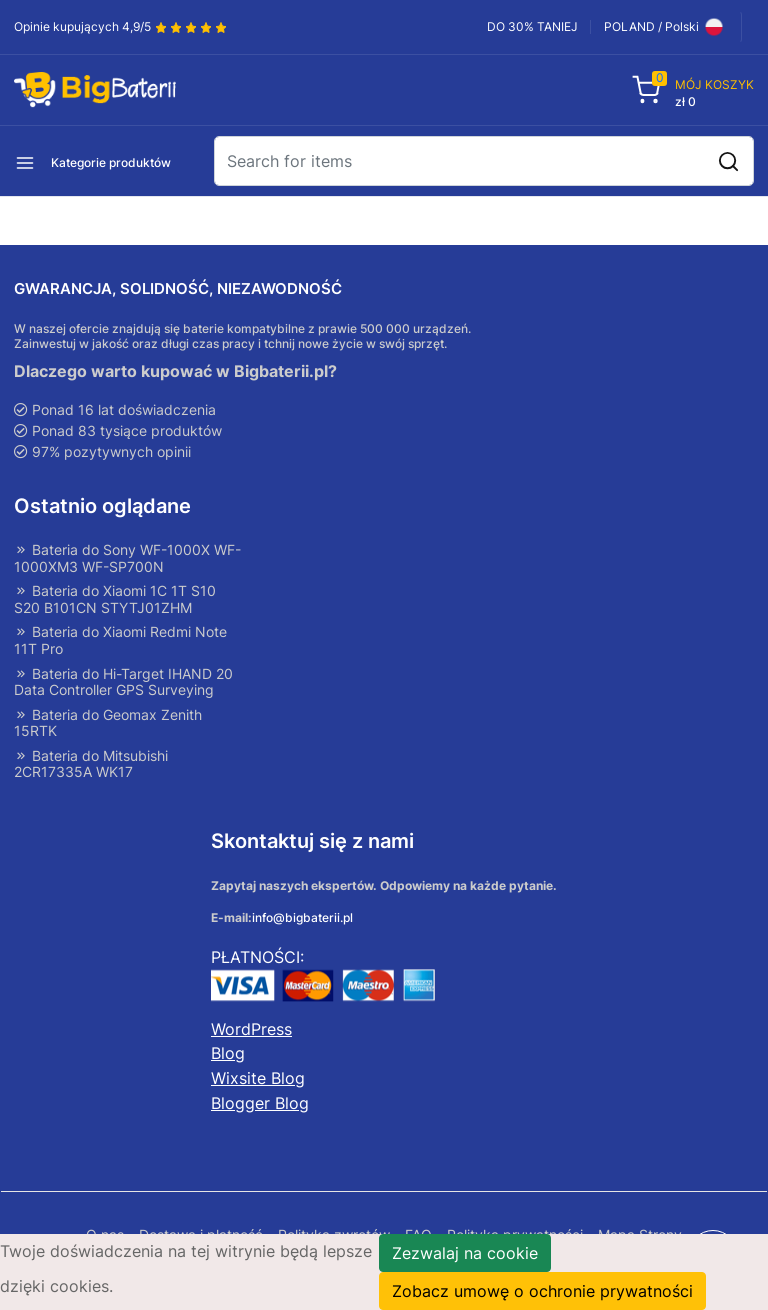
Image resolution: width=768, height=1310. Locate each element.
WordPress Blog (251, 1045)
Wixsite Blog (258, 1081)
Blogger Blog (260, 1105)
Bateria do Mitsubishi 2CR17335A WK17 (91, 766)
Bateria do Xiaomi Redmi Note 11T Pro (120, 641)
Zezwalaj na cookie (465, 1253)
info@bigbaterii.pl (302, 921)
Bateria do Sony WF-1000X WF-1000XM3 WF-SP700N (127, 558)
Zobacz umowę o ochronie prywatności (542, 1291)
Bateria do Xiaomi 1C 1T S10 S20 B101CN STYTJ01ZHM (115, 600)
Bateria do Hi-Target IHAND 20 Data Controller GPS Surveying (123, 683)
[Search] (484, 161)
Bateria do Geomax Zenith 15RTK (108, 725)
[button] (129, 161)
